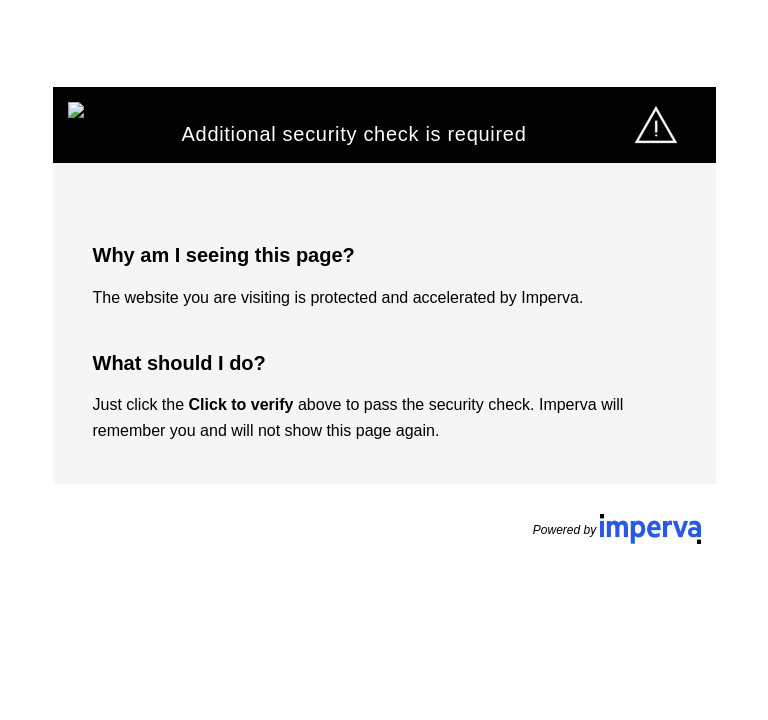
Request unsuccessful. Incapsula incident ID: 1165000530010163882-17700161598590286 (384, 360)
